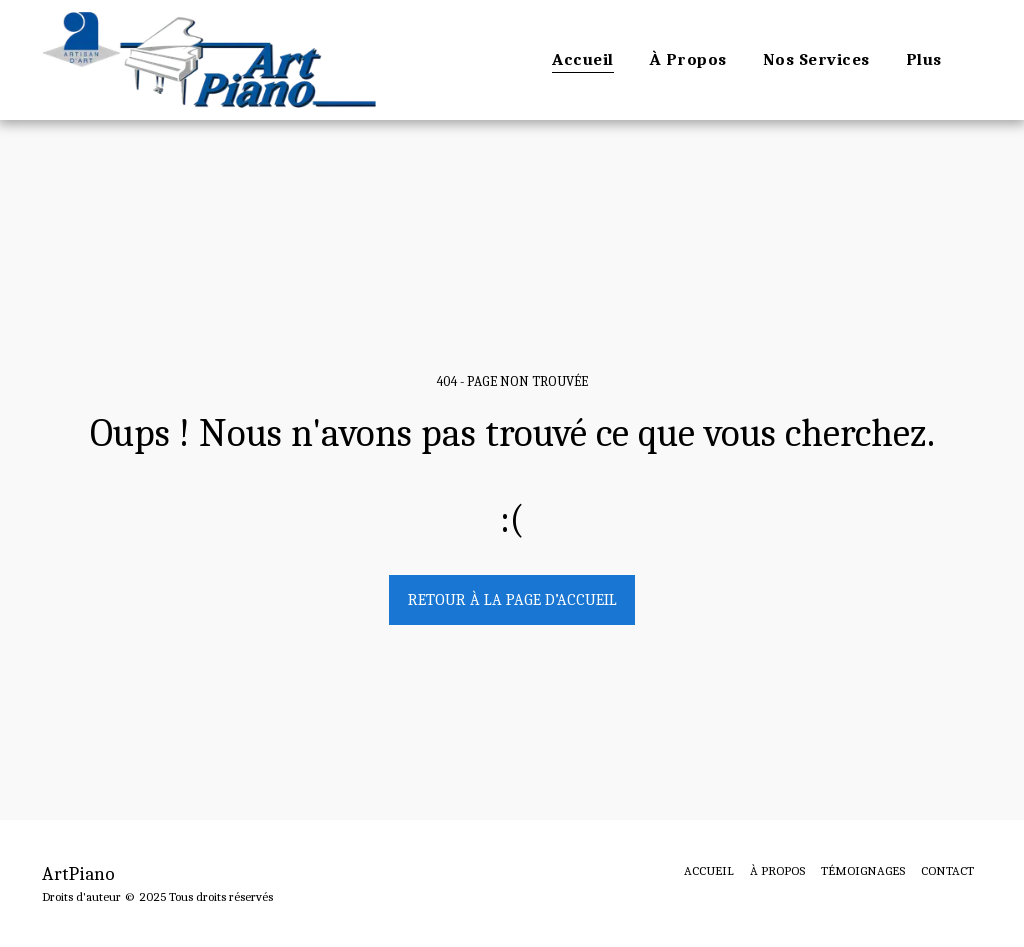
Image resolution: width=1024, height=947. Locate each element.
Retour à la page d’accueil (512, 600)
